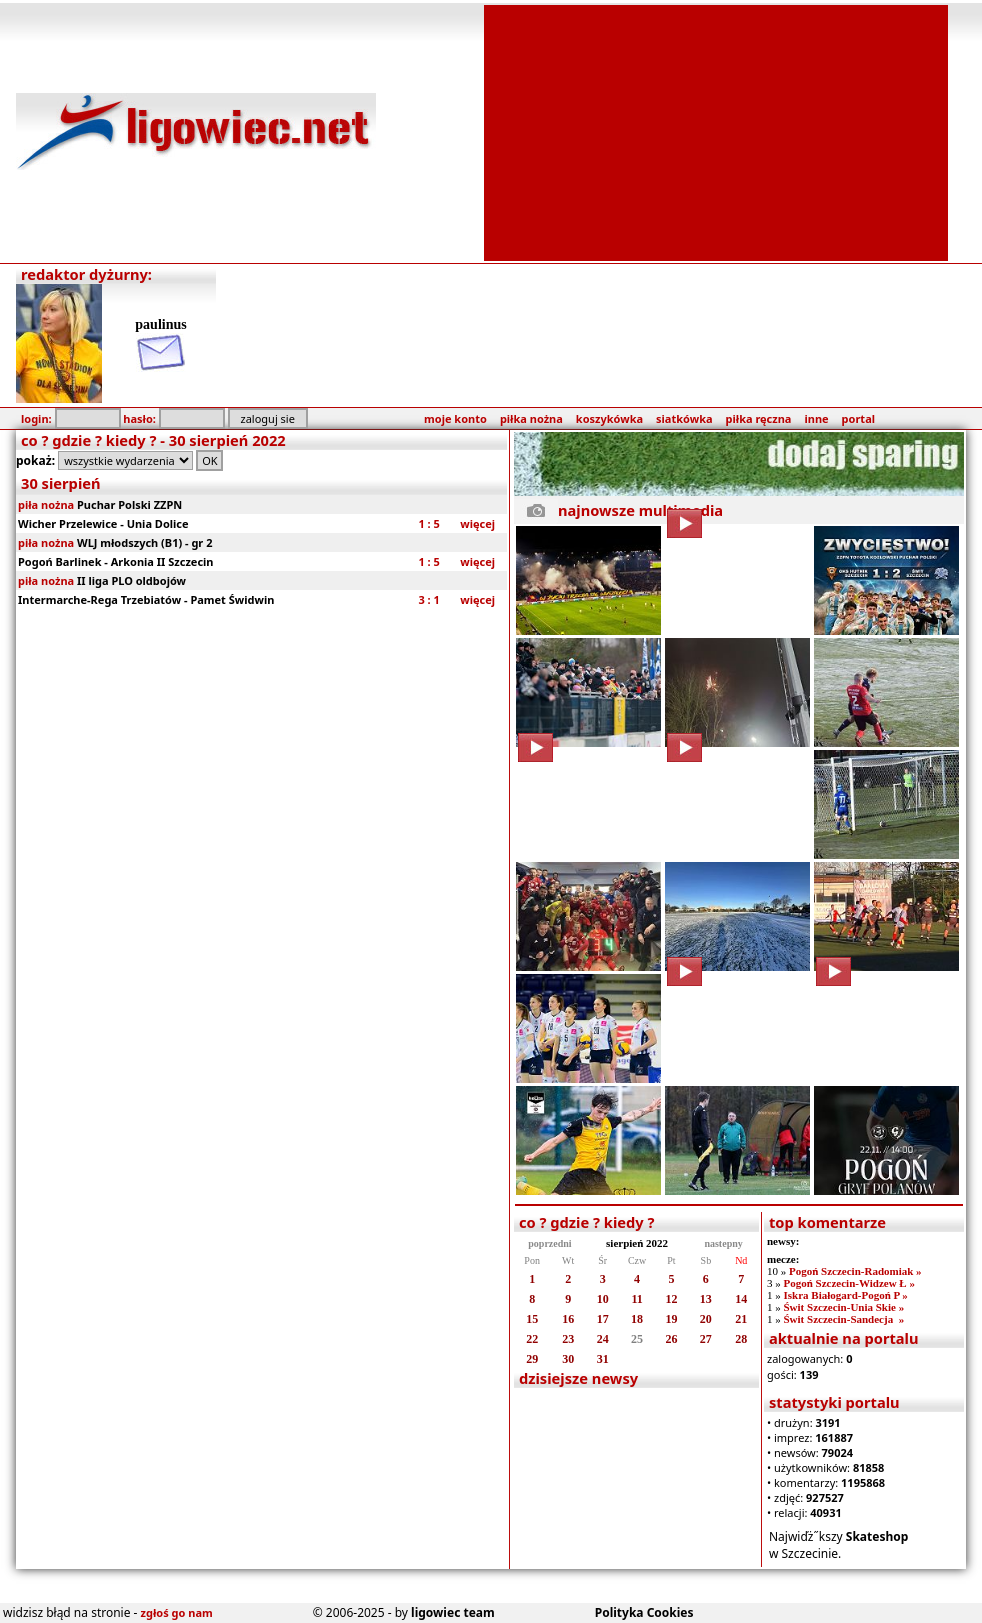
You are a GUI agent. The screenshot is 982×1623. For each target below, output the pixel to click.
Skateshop (877, 1536)
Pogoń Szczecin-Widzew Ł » (848, 1283)
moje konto (455, 418)
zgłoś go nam (177, 1612)
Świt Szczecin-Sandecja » (843, 1319)
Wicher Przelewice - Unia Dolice (103, 523)
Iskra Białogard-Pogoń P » (845, 1295)
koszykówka (609, 418)
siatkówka (684, 418)
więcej (477, 523)
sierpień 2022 (637, 1243)
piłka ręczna (759, 418)
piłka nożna (531, 418)
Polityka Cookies (644, 1612)
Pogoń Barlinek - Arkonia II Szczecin (116, 561)
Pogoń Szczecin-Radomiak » (855, 1271)
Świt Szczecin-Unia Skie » (843, 1307)
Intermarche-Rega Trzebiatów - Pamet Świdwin (146, 599)
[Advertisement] (716, 131)
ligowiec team (453, 1612)
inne (816, 418)
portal (858, 418)
